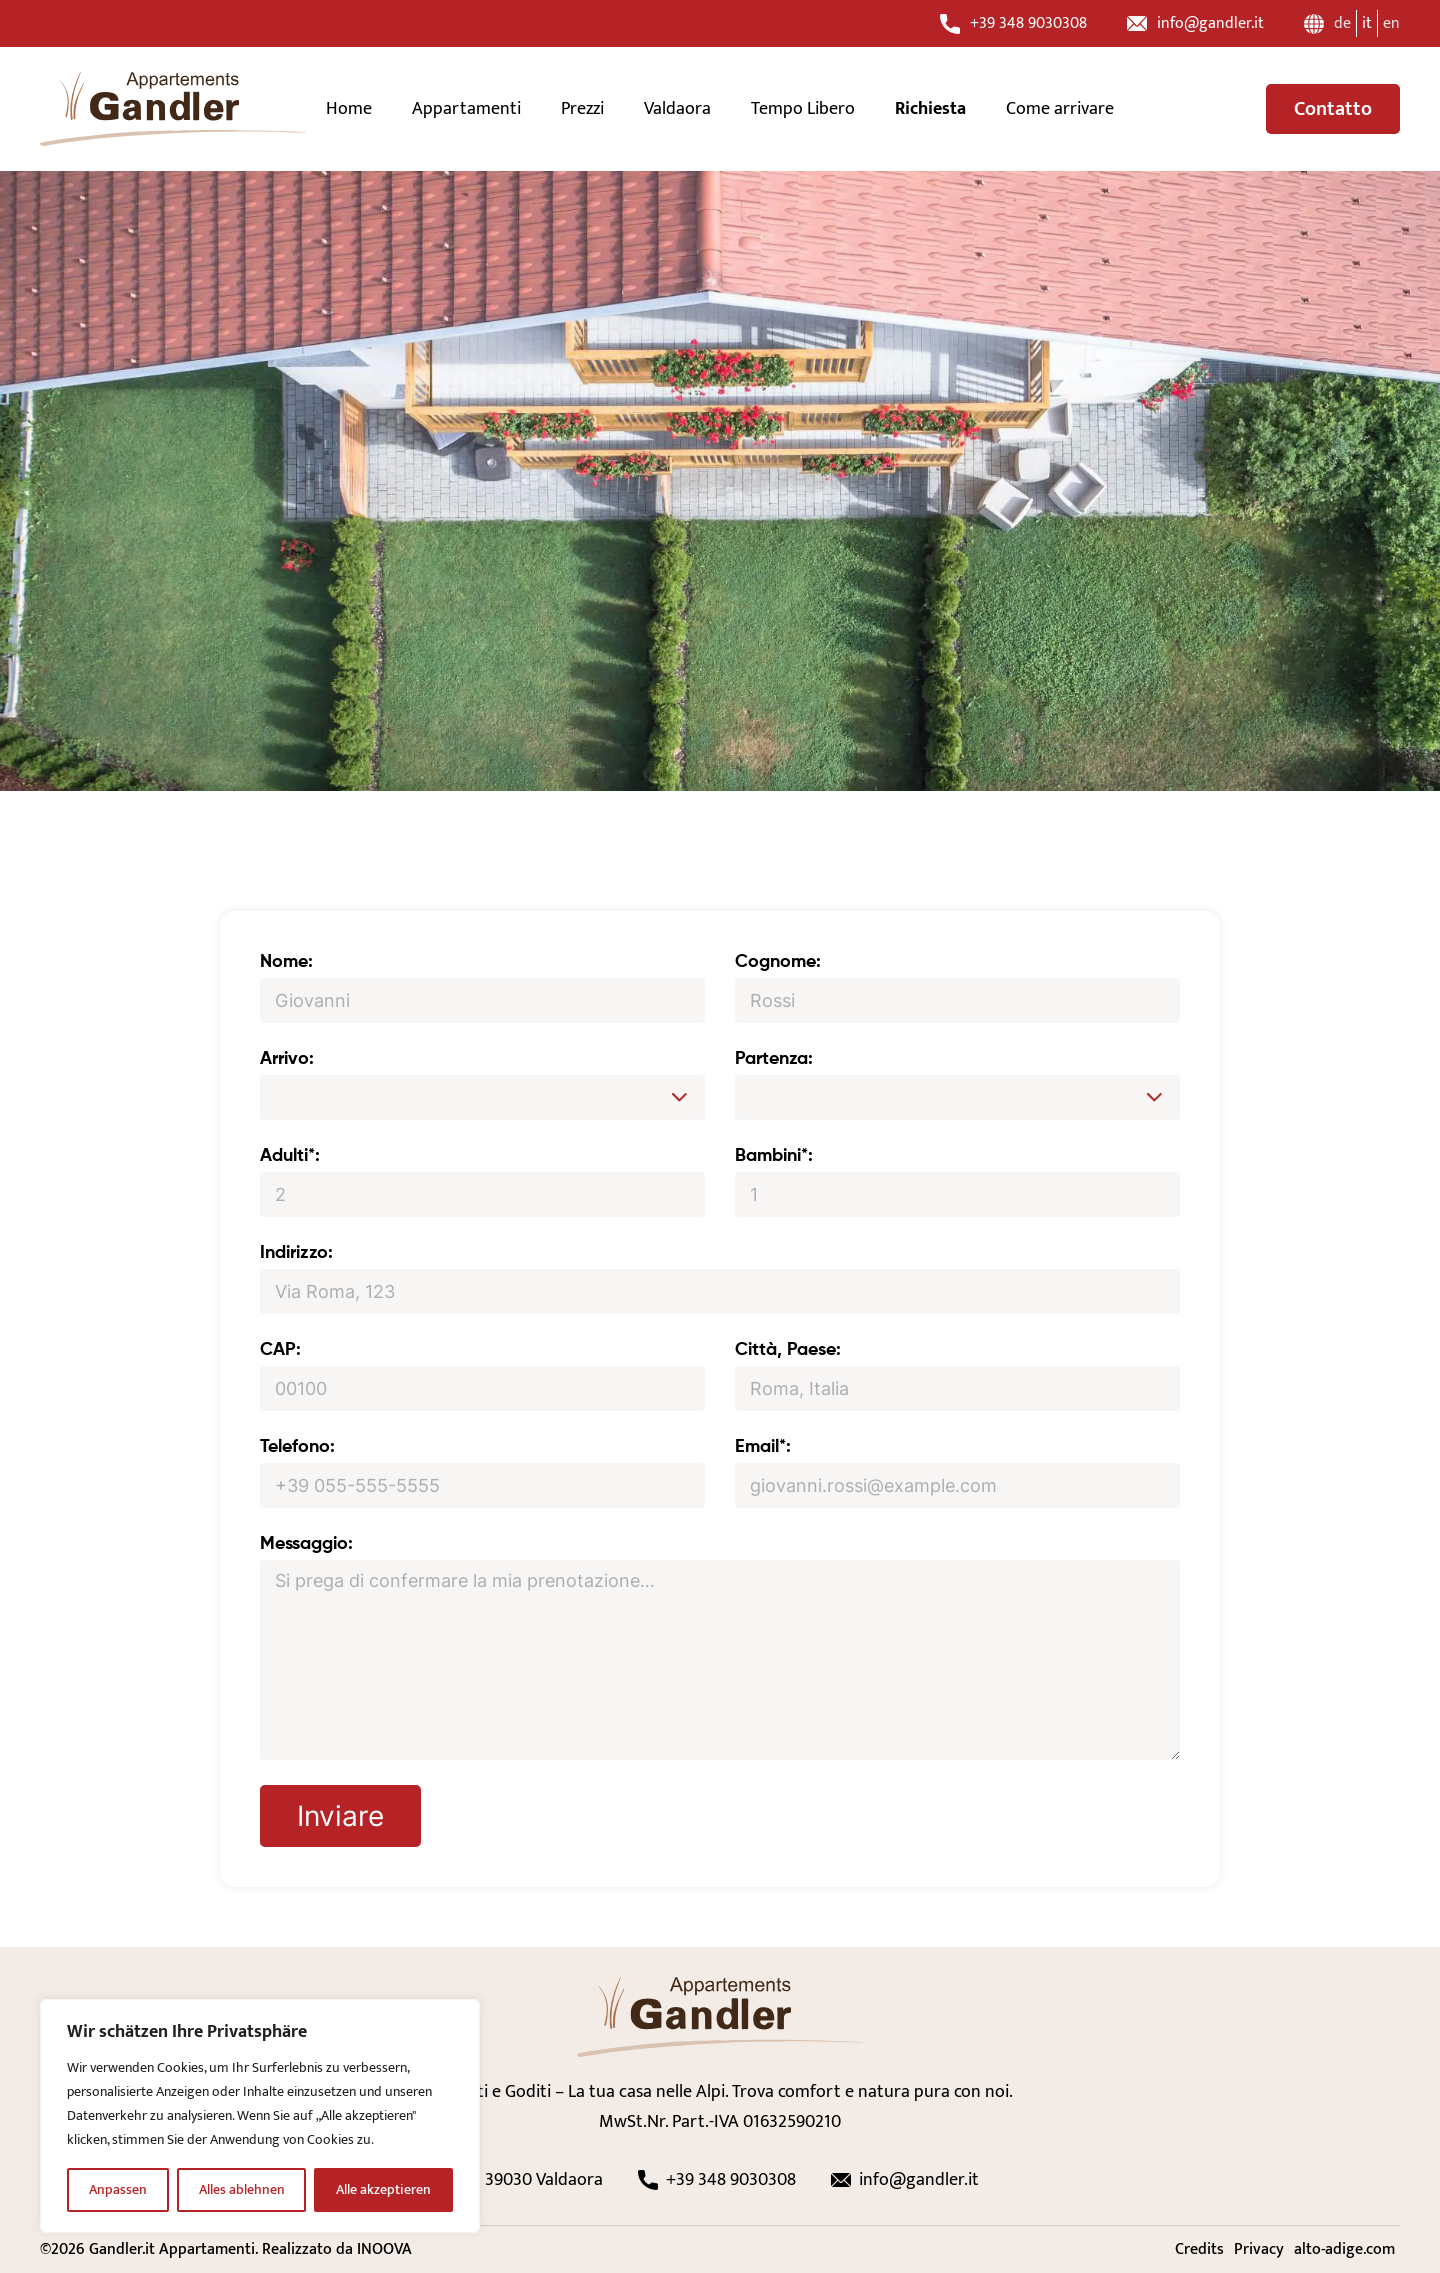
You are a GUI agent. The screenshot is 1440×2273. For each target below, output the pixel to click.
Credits (1199, 2249)
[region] (260, 2116)
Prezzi (582, 109)
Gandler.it (122, 2249)
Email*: (763, 1447)
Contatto (1333, 109)
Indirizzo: (296, 1253)
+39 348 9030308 (1013, 23)
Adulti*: (290, 1156)
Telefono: (297, 1447)
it (1367, 23)
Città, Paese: (788, 1350)
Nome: (286, 962)
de (1342, 23)
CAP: (280, 1350)
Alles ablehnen (242, 2189)
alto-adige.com (1344, 2249)
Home (349, 109)
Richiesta (930, 109)
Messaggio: (306, 1544)
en (1391, 23)
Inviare (340, 1816)
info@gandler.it (1195, 23)
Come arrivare (1060, 109)
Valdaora (677, 109)
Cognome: (778, 962)
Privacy (1259, 2249)
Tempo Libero (803, 109)
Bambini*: (774, 1156)
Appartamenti (466, 109)
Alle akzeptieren (383, 2189)
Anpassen (118, 2189)
